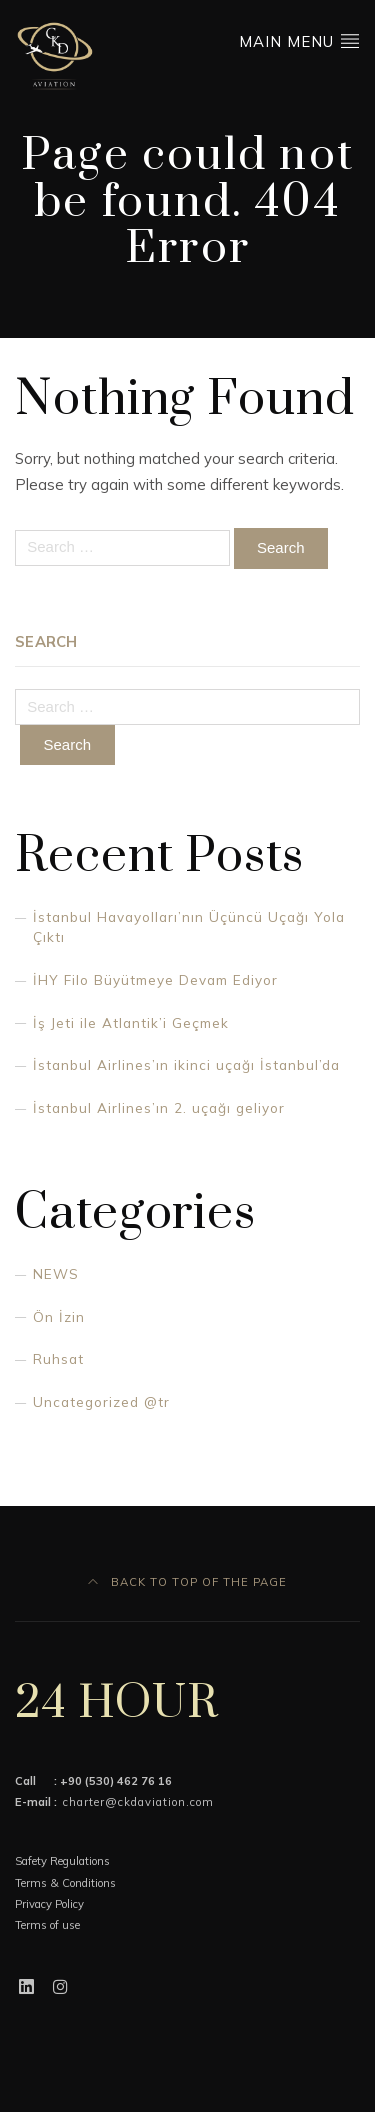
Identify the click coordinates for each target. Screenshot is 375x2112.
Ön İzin (59, 1316)
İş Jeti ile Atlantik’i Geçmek (131, 1022)
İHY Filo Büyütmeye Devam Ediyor (155, 979)
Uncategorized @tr (101, 1401)
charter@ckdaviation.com (138, 1802)
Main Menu (299, 40)
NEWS (56, 1273)
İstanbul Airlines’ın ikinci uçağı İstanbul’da (186, 1064)
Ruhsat (58, 1358)
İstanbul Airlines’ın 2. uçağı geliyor (159, 1107)
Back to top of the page (187, 1582)
